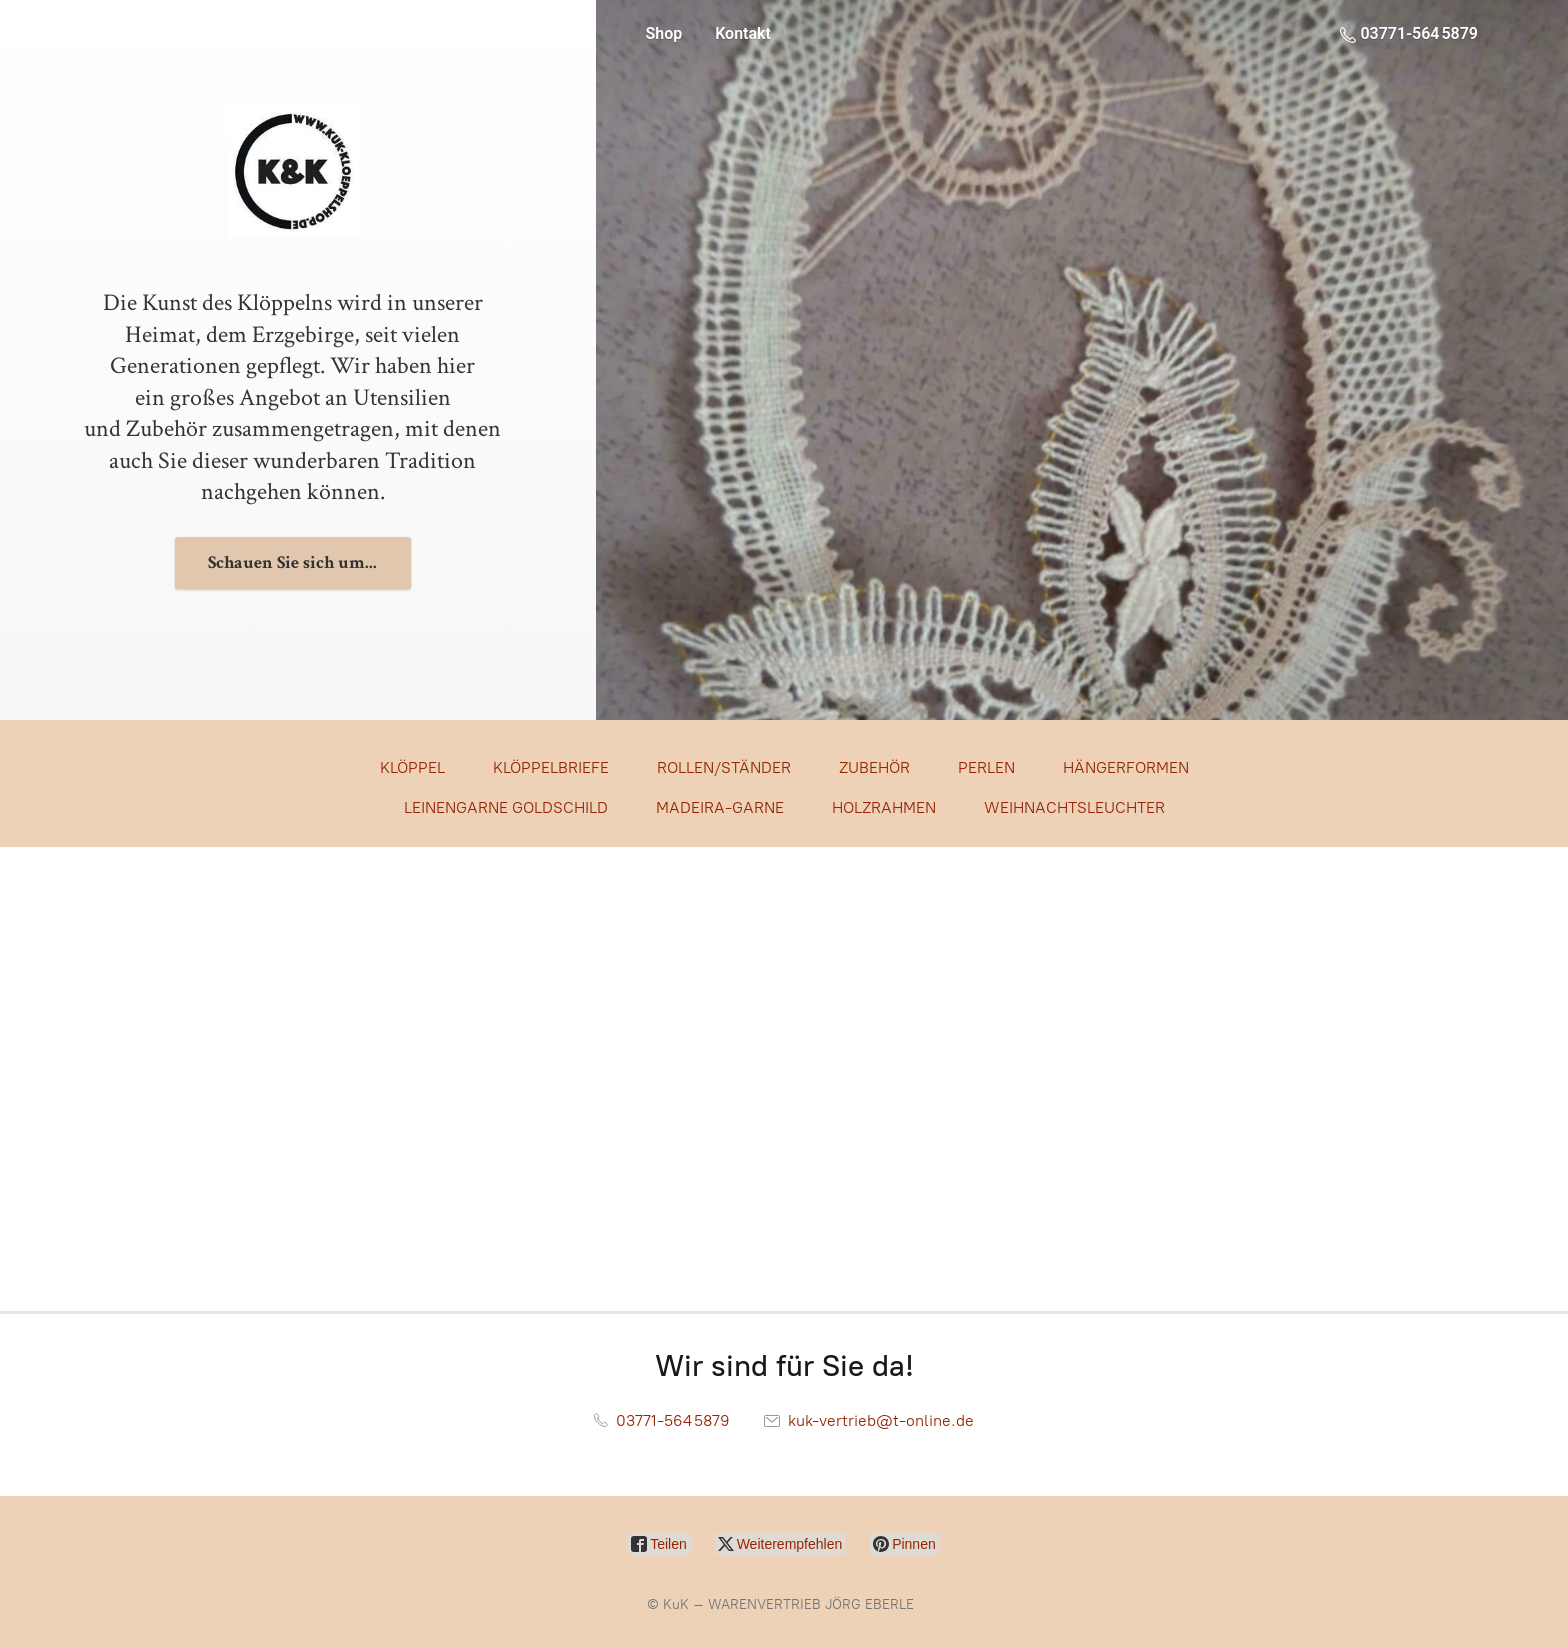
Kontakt (743, 33)
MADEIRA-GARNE (720, 807)
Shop (663, 33)
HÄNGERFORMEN (1126, 767)
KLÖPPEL (412, 767)
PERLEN (986, 767)
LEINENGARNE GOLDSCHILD (506, 807)
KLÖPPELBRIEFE (551, 767)
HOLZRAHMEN (884, 807)
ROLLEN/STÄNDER (724, 767)
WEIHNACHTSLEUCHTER (1074, 807)
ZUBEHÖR (874, 767)
